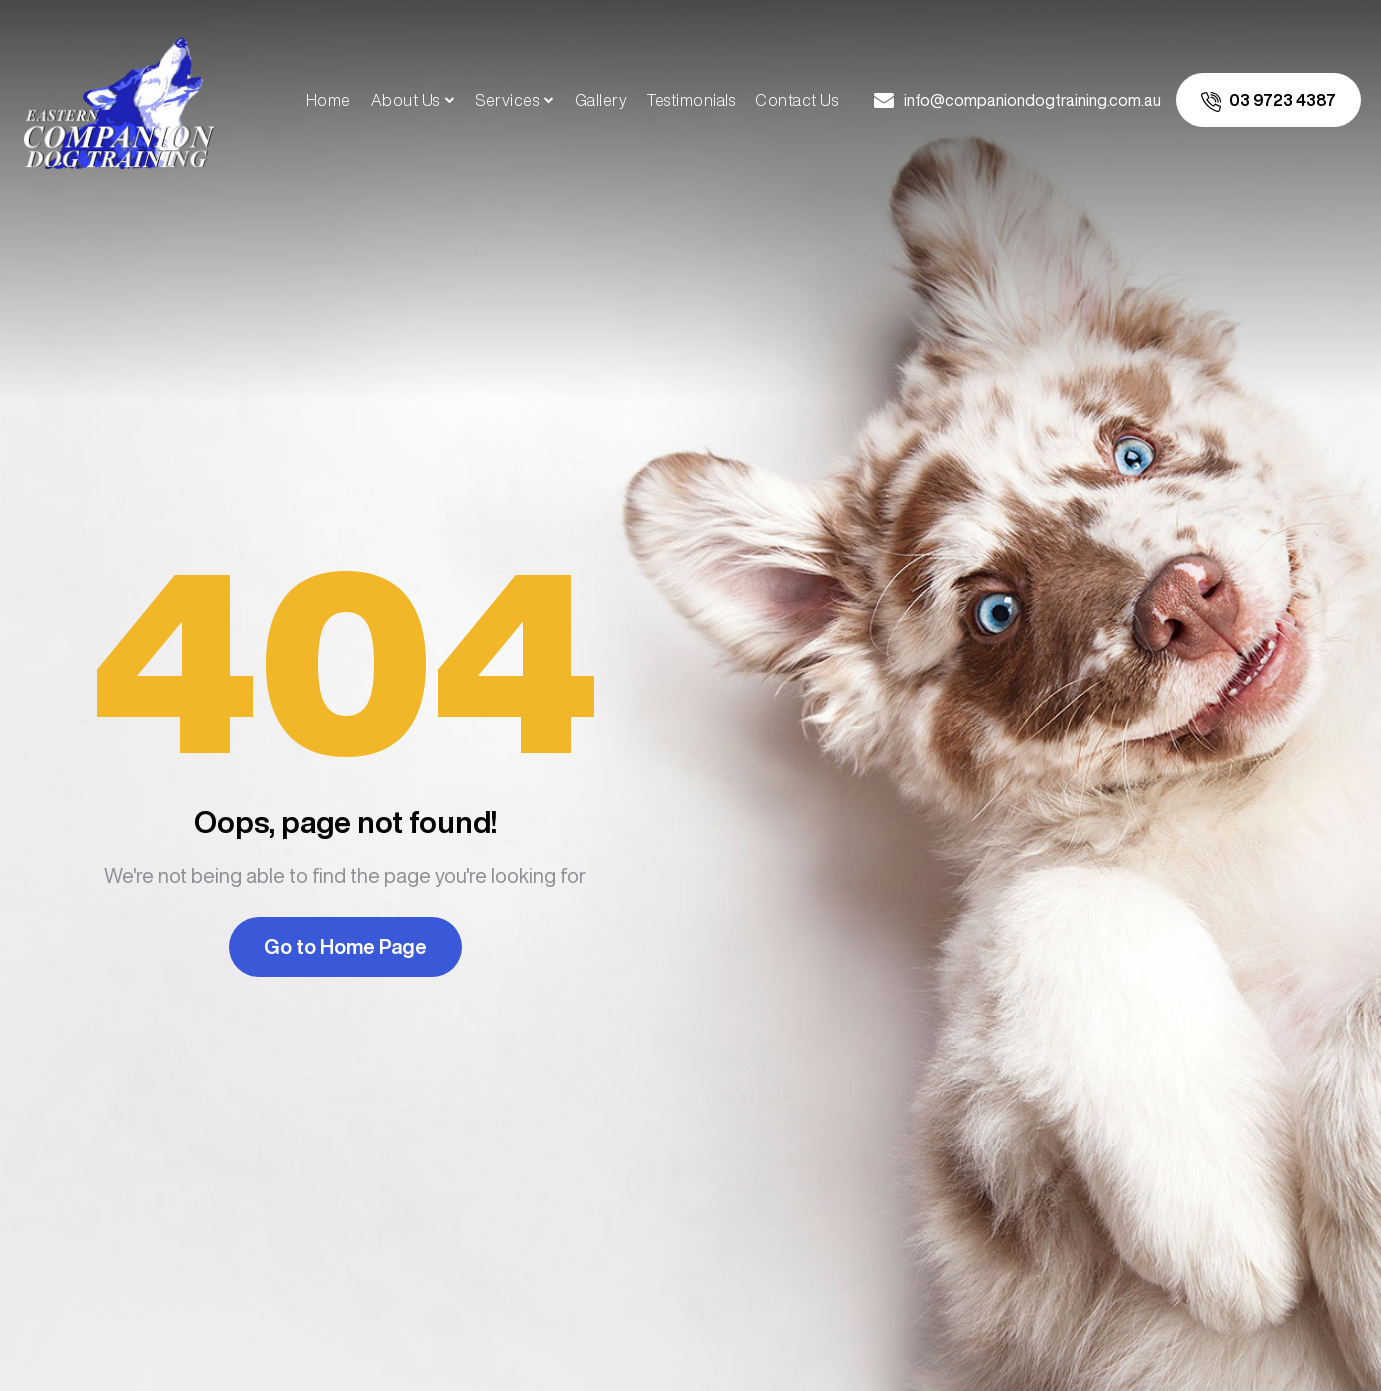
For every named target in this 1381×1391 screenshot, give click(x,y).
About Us (405, 100)
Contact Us (796, 100)
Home (328, 100)
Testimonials (691, 100)
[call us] (1268, 100)
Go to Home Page (345, 946)
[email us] (1017, 100)
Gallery (601, 100)
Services (507, 100)
